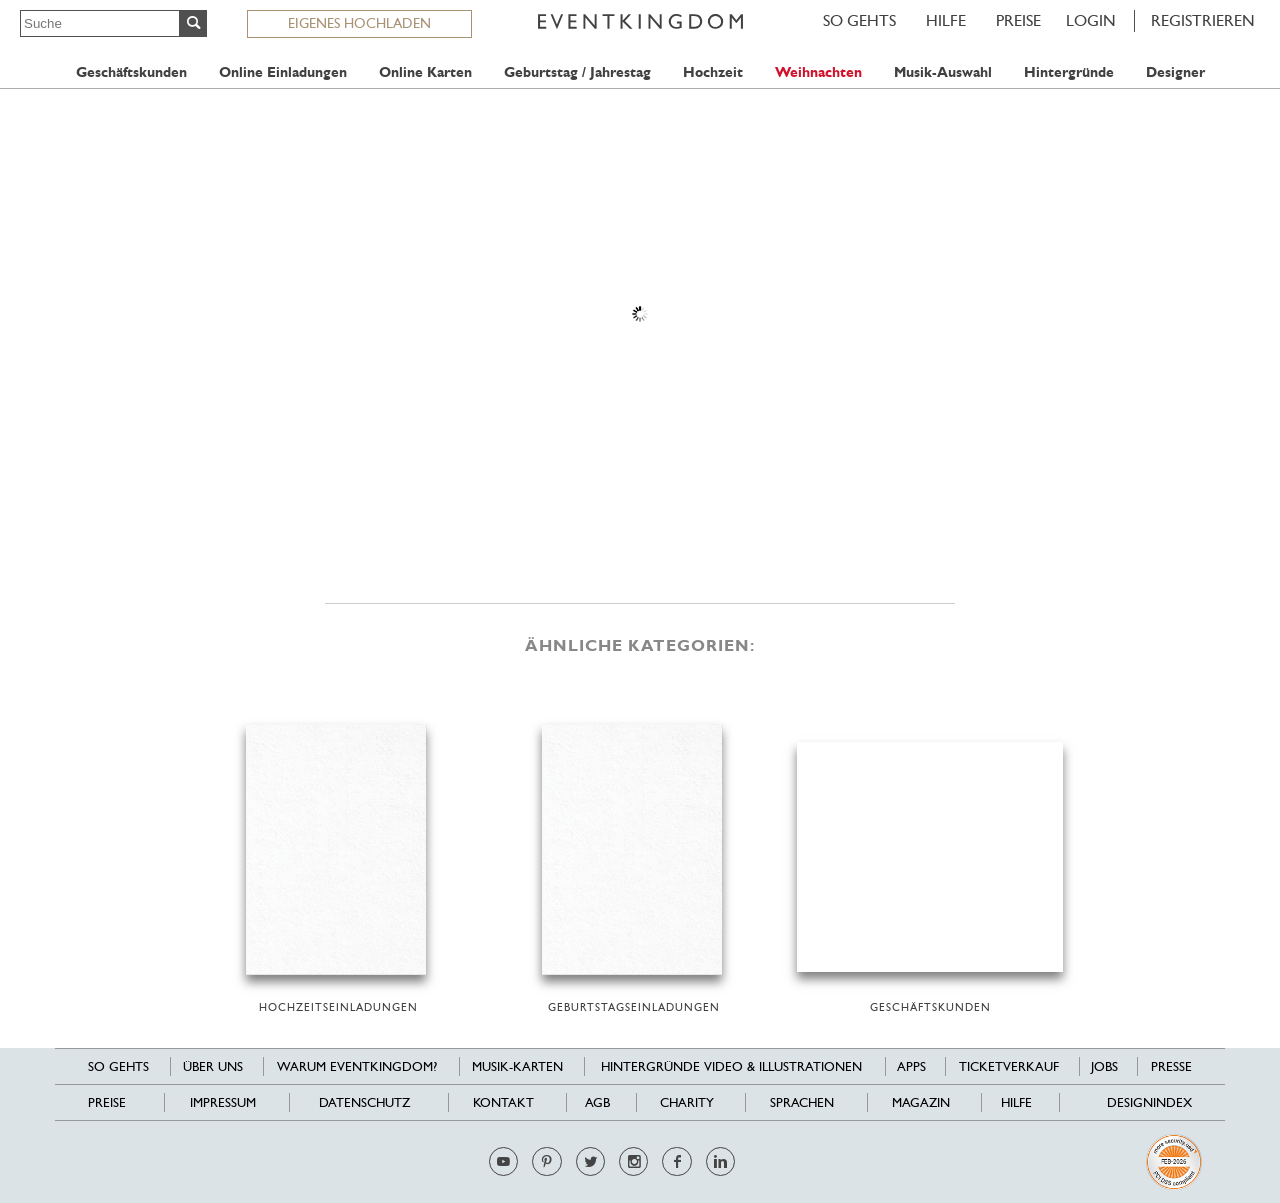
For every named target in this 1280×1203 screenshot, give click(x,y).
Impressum (223, 1102)
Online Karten (425, 72)
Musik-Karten (517, 1066)
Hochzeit (713, 72)
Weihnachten (818, 72)
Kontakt (503, 1102)
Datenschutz (364, 1102)
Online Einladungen (283, 72)
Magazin (921, 1102)
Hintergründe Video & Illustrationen (731, 1066)
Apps (911, 1066)
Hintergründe (1069, 72)
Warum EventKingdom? (357, 1066)
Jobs (1104, 1066)
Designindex (1149, 1102)
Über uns (213, 1066)
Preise (1018, 20)
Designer (1175, 72)
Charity (687, 1102)
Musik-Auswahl (943, 72)
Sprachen (802, 1102)
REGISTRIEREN (1203, 20)
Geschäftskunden (131, 72)
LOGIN (1091, 20)
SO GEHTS (859, 20)
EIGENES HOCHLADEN (359, 23)
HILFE (946, 20)
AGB (597, 1102)
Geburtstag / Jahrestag (577, 72)
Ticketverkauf (1009, 1066)
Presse (1171, 1066)
